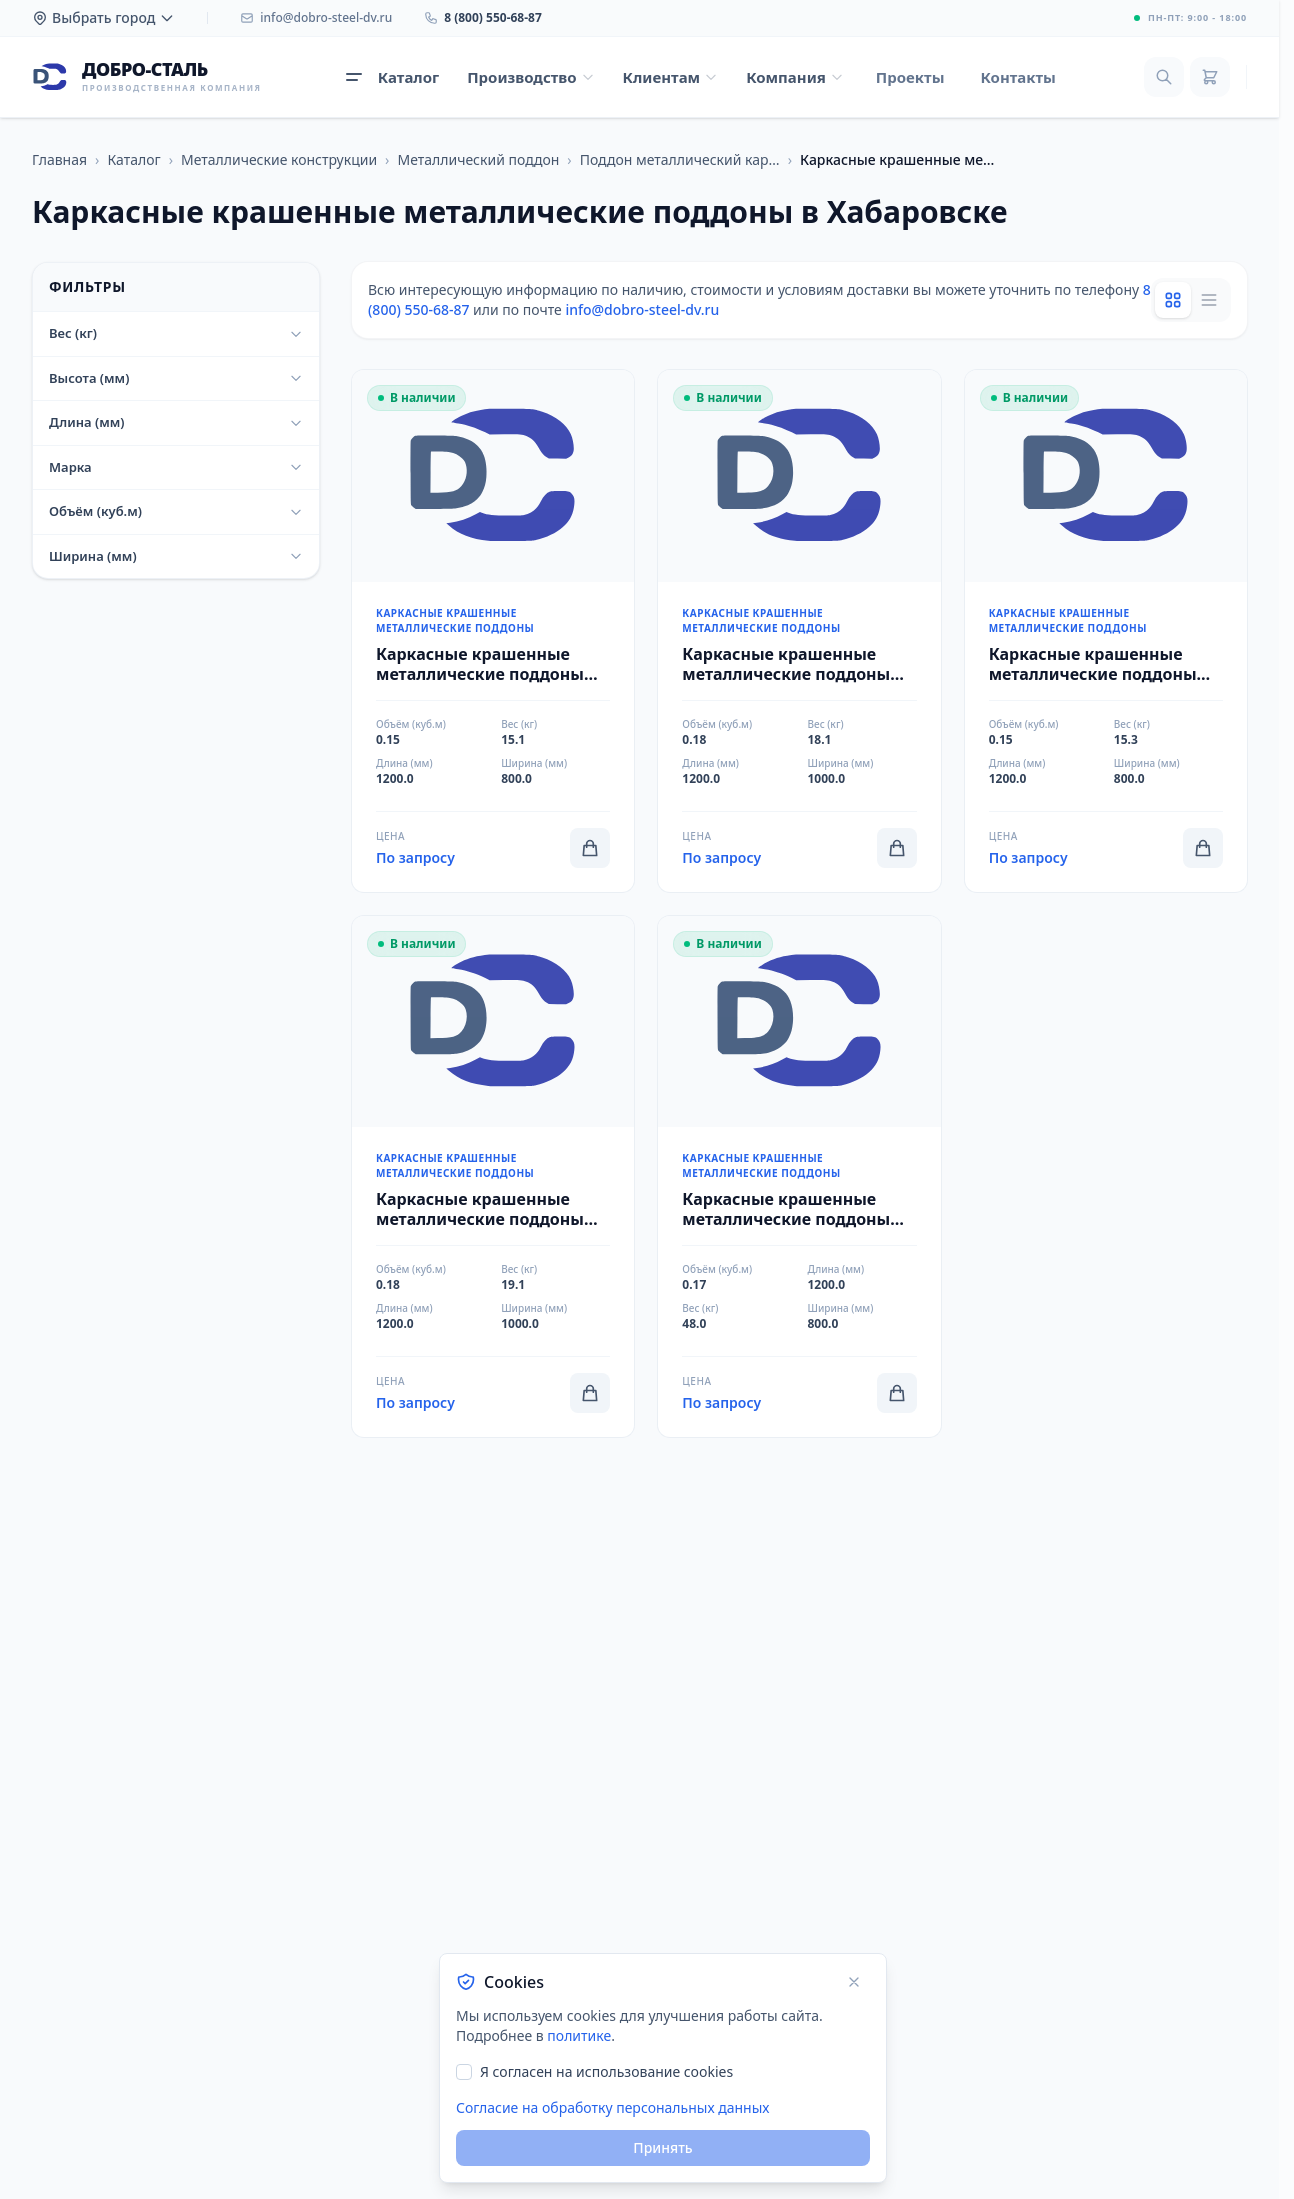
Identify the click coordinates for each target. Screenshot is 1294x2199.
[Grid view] (1173, 300)
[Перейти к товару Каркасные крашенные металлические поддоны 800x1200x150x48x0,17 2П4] (799, 1177)
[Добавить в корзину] (590, 848)
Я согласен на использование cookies (606, 2071)
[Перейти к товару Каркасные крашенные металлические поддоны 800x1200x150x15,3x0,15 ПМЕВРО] (1106, 631)
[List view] (1209, 300)
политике (579, 2035)
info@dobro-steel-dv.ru (642, 309)
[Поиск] (1164, 77)
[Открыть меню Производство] (530, 77)
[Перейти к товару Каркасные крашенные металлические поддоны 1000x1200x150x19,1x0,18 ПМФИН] (493, 1177)
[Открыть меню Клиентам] (671, 77)
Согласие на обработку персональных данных (612, 2107)
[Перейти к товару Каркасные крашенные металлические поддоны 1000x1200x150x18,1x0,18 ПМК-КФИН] (799, 631)
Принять (662, 2147)
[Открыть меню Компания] (795, 77)
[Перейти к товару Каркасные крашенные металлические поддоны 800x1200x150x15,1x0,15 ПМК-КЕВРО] (493, 631)
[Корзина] (1210, 77)
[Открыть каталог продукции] (392, 77)
